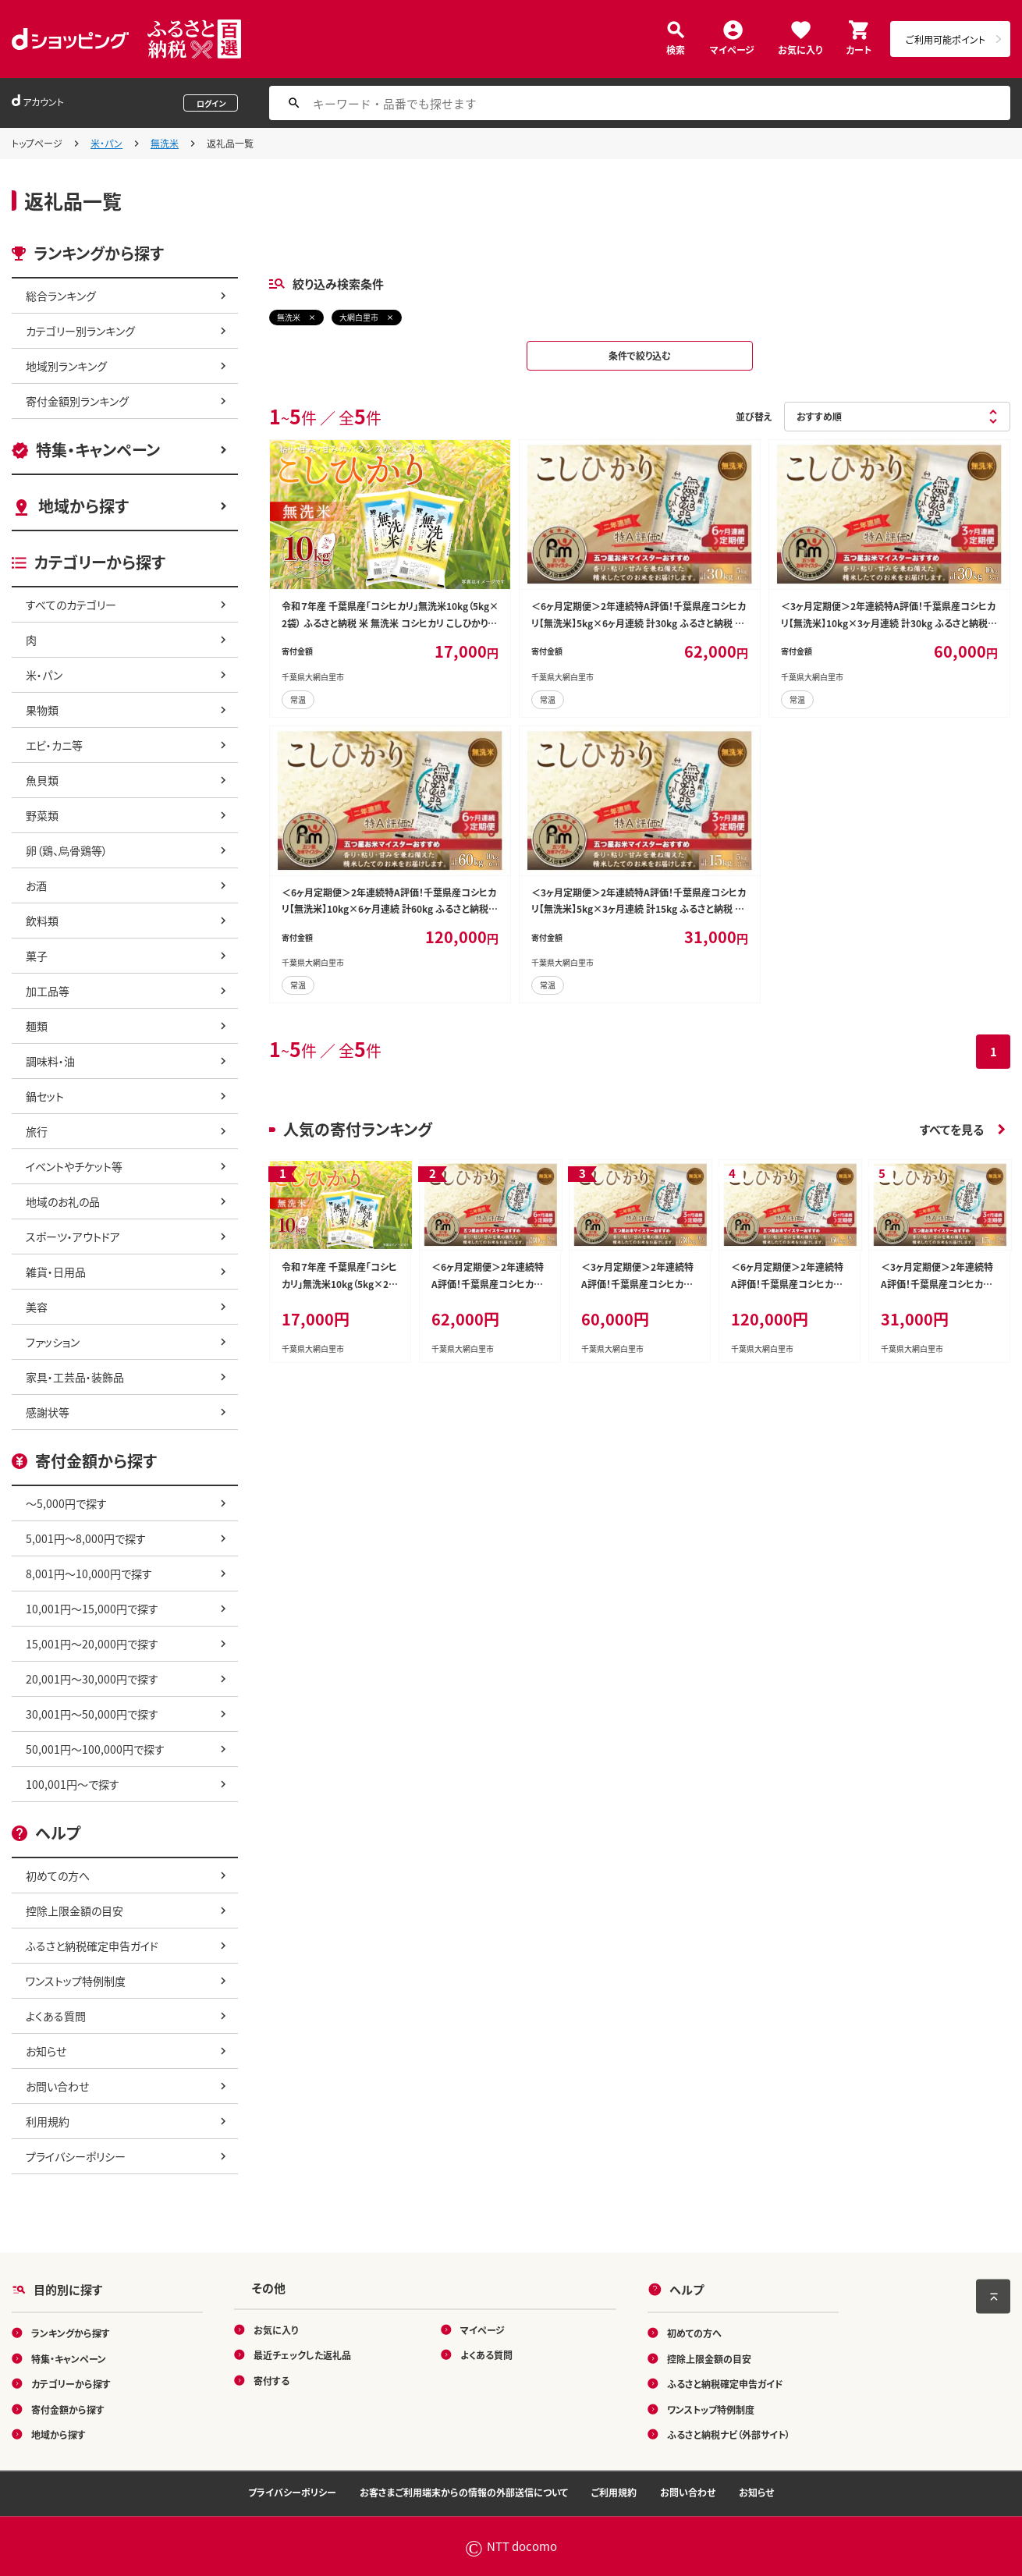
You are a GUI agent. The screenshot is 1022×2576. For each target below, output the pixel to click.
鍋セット (45, 1096)
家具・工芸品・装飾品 (75, 1377)
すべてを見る (952, 1129)
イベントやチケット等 (74, 1166)
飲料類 (42, 920)
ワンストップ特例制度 (76, 1981)
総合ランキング (61, 295)
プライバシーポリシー (76, 2156)
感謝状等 (47, 1412)
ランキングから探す (70, 2333)
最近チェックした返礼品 (302, 2354)
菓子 (37, 955)
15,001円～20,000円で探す (92, 1644)
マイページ (732, 49)
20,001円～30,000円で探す (92, 1679)
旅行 (37, 1131)
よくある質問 (56, 2016)
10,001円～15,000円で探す (92, 1608)
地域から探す (83, 506)
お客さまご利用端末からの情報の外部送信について (464, 2492)
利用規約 (47, 2121)
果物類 (42, 710)
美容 (37, 1307)
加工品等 (47, 991)
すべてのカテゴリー (71, 604)
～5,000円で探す (66, 1503)
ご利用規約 (614, 2492)
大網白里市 (358, 317)
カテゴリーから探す (71, 2383)
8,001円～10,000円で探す (89, 1573)
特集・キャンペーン (98, 449)
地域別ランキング (66, 366)
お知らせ (46, 2051)
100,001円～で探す (72, 1784)
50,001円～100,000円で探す (95, 1749)
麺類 (37, 1026)
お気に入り (800, 49)
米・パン (106, 143)
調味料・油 (50, 1061)
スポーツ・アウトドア (73, 1236)
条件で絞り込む (640, 355)
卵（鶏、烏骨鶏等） (67, 850)
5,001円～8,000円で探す (86, 1538)
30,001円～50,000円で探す (92, 1714)
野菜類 (42, 815)
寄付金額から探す (68, 2408)
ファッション (53, 1342)
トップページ (37, 143)
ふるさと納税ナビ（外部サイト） (728, 2434)
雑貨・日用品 (56, 1271)
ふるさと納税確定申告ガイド (92, 1945)
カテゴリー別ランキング (80, 331)
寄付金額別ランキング (77, 401)
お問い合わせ (57, 2086)
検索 (675, 49)
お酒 (36, 885)
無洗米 (165, 143)
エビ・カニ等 (54, 745)
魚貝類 (42, 780)
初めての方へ (58, 1875)
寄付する (271, 2379)
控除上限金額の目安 (74, 1910)
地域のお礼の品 (63, 1201)
